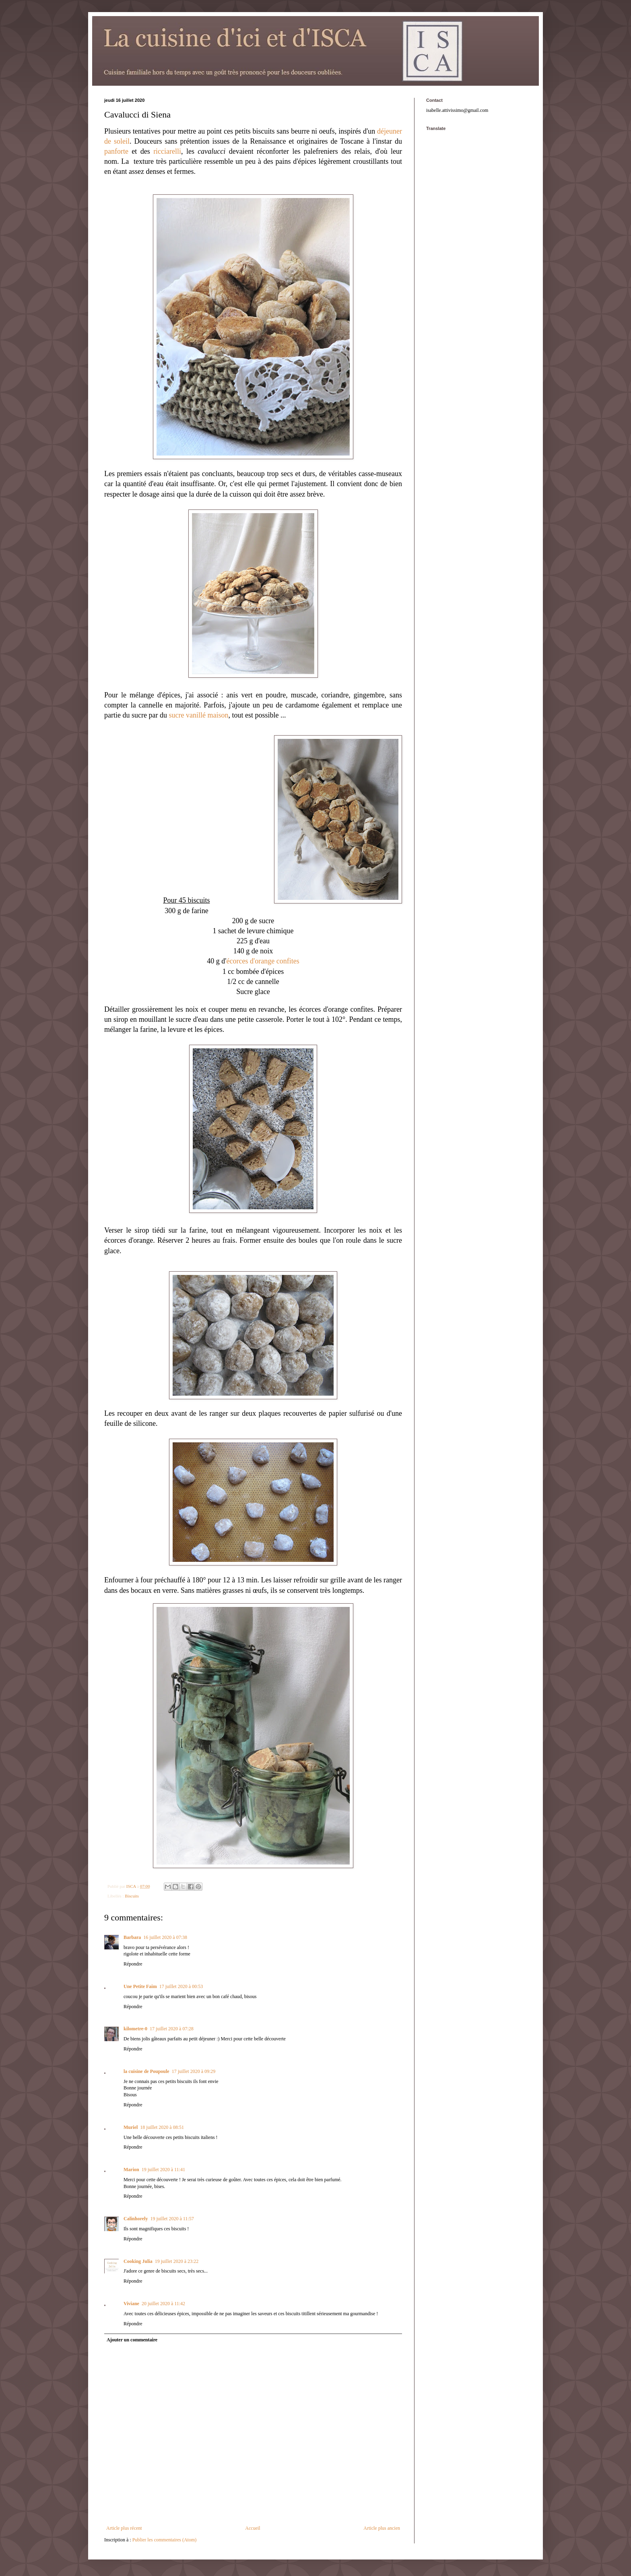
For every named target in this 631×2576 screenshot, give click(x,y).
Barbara (132, 1937)
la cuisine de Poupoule (146, 2071)
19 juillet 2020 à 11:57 (172, 2218)
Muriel (131, 2127)
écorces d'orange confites (263, 961)
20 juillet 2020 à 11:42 (163, 2303)
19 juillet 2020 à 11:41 (163, 2169)
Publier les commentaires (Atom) (164, 2540)
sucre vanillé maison (198, 715)
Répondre (133, 1964)
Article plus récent (124, 2528)
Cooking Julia (138, 2261)
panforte (116, 151)
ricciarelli (167, 151)
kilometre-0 (135, 2029)
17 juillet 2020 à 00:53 (181, 1986)
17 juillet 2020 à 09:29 (194, 2071)
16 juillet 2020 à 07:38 (165, 1937)
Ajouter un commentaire (132, 2340)
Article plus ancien (381, 2528)
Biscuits (132, 1895)
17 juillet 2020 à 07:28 (172, 2029)
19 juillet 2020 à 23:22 (177, 2261)
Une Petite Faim (140, 1986)
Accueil (252, 2528)
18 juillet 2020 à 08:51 (162, 2127)
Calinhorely (136, 2218)
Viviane (131, 2303)
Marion (131, 2169)
